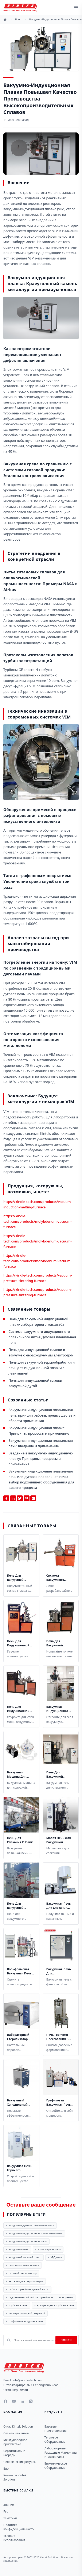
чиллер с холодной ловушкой (25, 2313)
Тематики (10, 2518)
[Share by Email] (33, 1498)
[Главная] (5, 19)
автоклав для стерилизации (24, 2281)
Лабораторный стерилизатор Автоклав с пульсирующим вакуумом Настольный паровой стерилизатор (19, 2037)
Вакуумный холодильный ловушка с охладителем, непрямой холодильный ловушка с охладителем (17, 2102)
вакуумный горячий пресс (23, 2257)
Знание (8, 2505)
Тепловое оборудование (54, 2439)
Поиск (66, 2340)
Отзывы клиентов (16, 2433)
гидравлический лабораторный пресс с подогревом (39, 2297)
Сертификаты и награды (14, 2453)
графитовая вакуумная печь (24, 2321)
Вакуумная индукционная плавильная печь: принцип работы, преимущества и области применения (42, 1415)
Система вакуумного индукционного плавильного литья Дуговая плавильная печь (42, 1337)
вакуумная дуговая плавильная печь (30, 2225)
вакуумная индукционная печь (26, 2241)
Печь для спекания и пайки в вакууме (21, 1840)
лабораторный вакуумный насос (27, 2289)
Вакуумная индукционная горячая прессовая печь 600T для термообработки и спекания (60, 1709)
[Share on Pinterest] (27, 1498)
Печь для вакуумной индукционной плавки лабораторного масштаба (18, 1577)
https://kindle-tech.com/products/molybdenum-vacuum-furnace (37, 1221)
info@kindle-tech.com (27, 2380)
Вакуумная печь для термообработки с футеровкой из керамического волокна (60, 1971)
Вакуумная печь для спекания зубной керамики (59, 1905)
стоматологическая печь (22, 2265)
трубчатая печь (16, 2305)
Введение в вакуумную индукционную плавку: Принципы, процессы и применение (40, 1458)
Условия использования (14, 2538)
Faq (5, 2511)
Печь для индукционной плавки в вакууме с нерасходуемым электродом (20, 1643)
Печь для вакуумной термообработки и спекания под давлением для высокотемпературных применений (21, 1905)
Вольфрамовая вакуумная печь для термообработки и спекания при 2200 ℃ (21, 1971)
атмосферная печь (48, 2249)
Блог (18, 19)
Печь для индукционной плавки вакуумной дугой (21, 1709)
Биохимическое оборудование (55, 2465)
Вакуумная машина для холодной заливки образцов (21, 1774)
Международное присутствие (15, 2442)
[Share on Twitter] (20, 1498)
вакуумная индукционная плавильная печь (34, 2233)
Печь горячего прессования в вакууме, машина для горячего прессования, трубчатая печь (59, 2037)
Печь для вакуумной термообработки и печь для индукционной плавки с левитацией (41, 1368)
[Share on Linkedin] (13, 1498)
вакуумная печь (17, 2249)
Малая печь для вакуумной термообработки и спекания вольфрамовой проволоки (60, 1840)
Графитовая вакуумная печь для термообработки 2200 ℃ (58, 2102)
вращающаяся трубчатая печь (54, 2305)
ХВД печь (55, 2257)
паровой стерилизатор (21, 2273)
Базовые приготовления (55, 2428)
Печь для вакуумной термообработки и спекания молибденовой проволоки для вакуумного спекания (60, 1774)
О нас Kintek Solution (18, 2426)
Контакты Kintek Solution (14, 2477)
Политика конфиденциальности (19, 2527)
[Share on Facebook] (6, 1498)
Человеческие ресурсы (19, 2462)
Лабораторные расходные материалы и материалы (60, 2452)
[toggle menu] (76, 7)
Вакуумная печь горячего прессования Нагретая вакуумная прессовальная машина (19, 2168)
